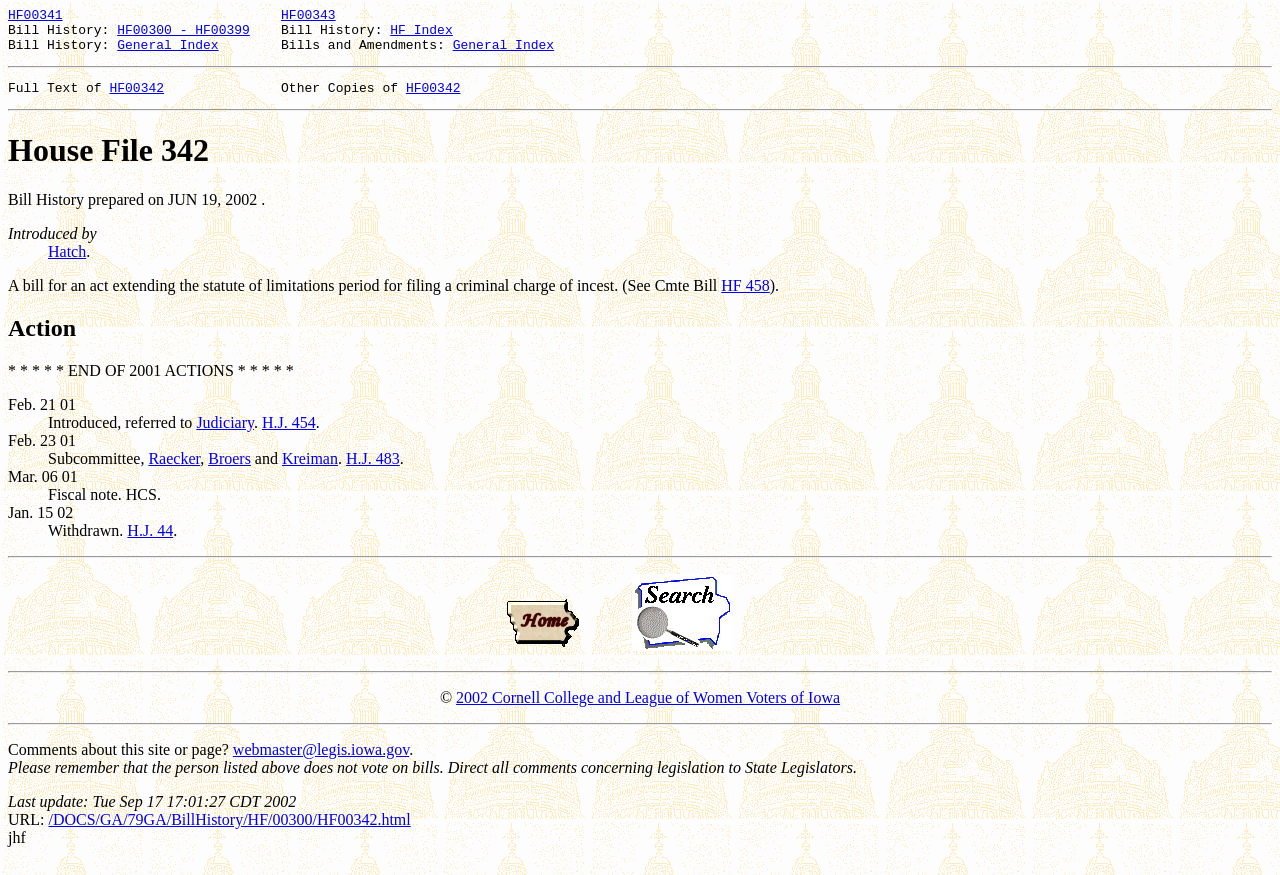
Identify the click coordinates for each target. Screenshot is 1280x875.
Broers (229, 470)
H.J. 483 (373, 470)
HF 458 (745, 297)
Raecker (174, 470)
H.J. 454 (289, 434)
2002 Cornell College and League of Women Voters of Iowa (648, 709)
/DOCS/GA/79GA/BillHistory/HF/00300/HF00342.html (229, 831)
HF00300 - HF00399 (183, 35)
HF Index (421, 35)
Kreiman (310, 470)
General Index (167, 53)
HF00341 (35, 17)
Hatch (67, 263)
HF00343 (308, 17)
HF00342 (136, 99)
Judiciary (225, 434)
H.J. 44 (150, 542)
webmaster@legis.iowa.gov (321, 761)
